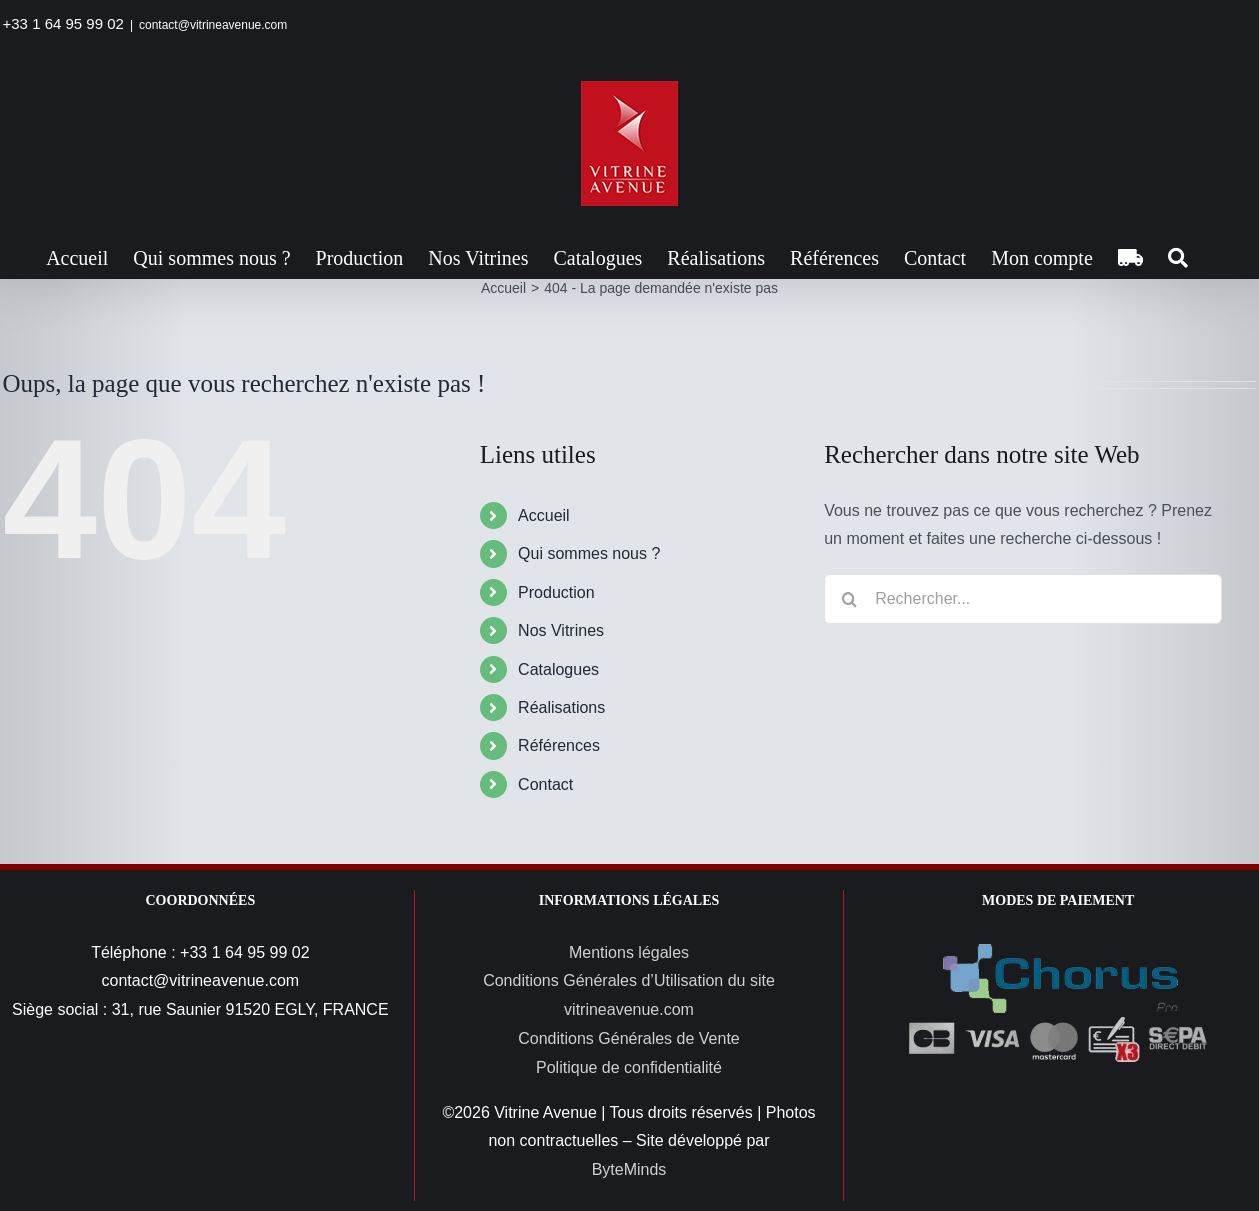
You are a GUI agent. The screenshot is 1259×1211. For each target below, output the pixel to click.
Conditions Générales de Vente (628, 1038)
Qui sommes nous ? (589, 553)
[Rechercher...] (1023, 599)
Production (556, 592)
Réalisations (561, 707)
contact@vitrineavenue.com (213, 25)
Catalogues (558, 669)
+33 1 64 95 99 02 (63, 23)
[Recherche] (849, 599)
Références (559, 745)
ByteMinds (629, 1169)
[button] (1178, 258)
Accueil (544, 515)
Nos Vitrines (561, 630)
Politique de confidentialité (629, 1067)
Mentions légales (629, 952)
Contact (545, 784)
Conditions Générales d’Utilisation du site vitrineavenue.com (629, 995)
